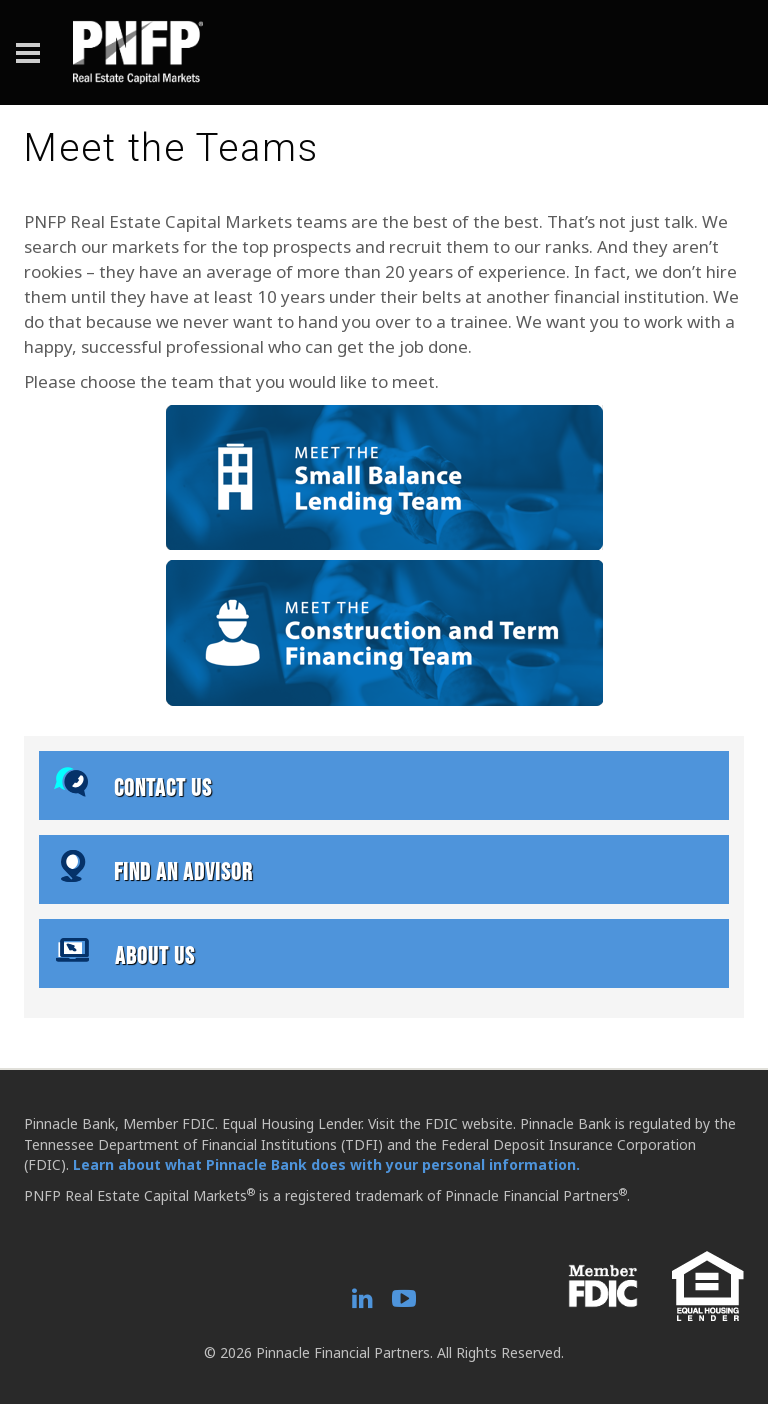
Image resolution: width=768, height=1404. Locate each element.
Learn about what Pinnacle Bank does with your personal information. (326, 1164)
